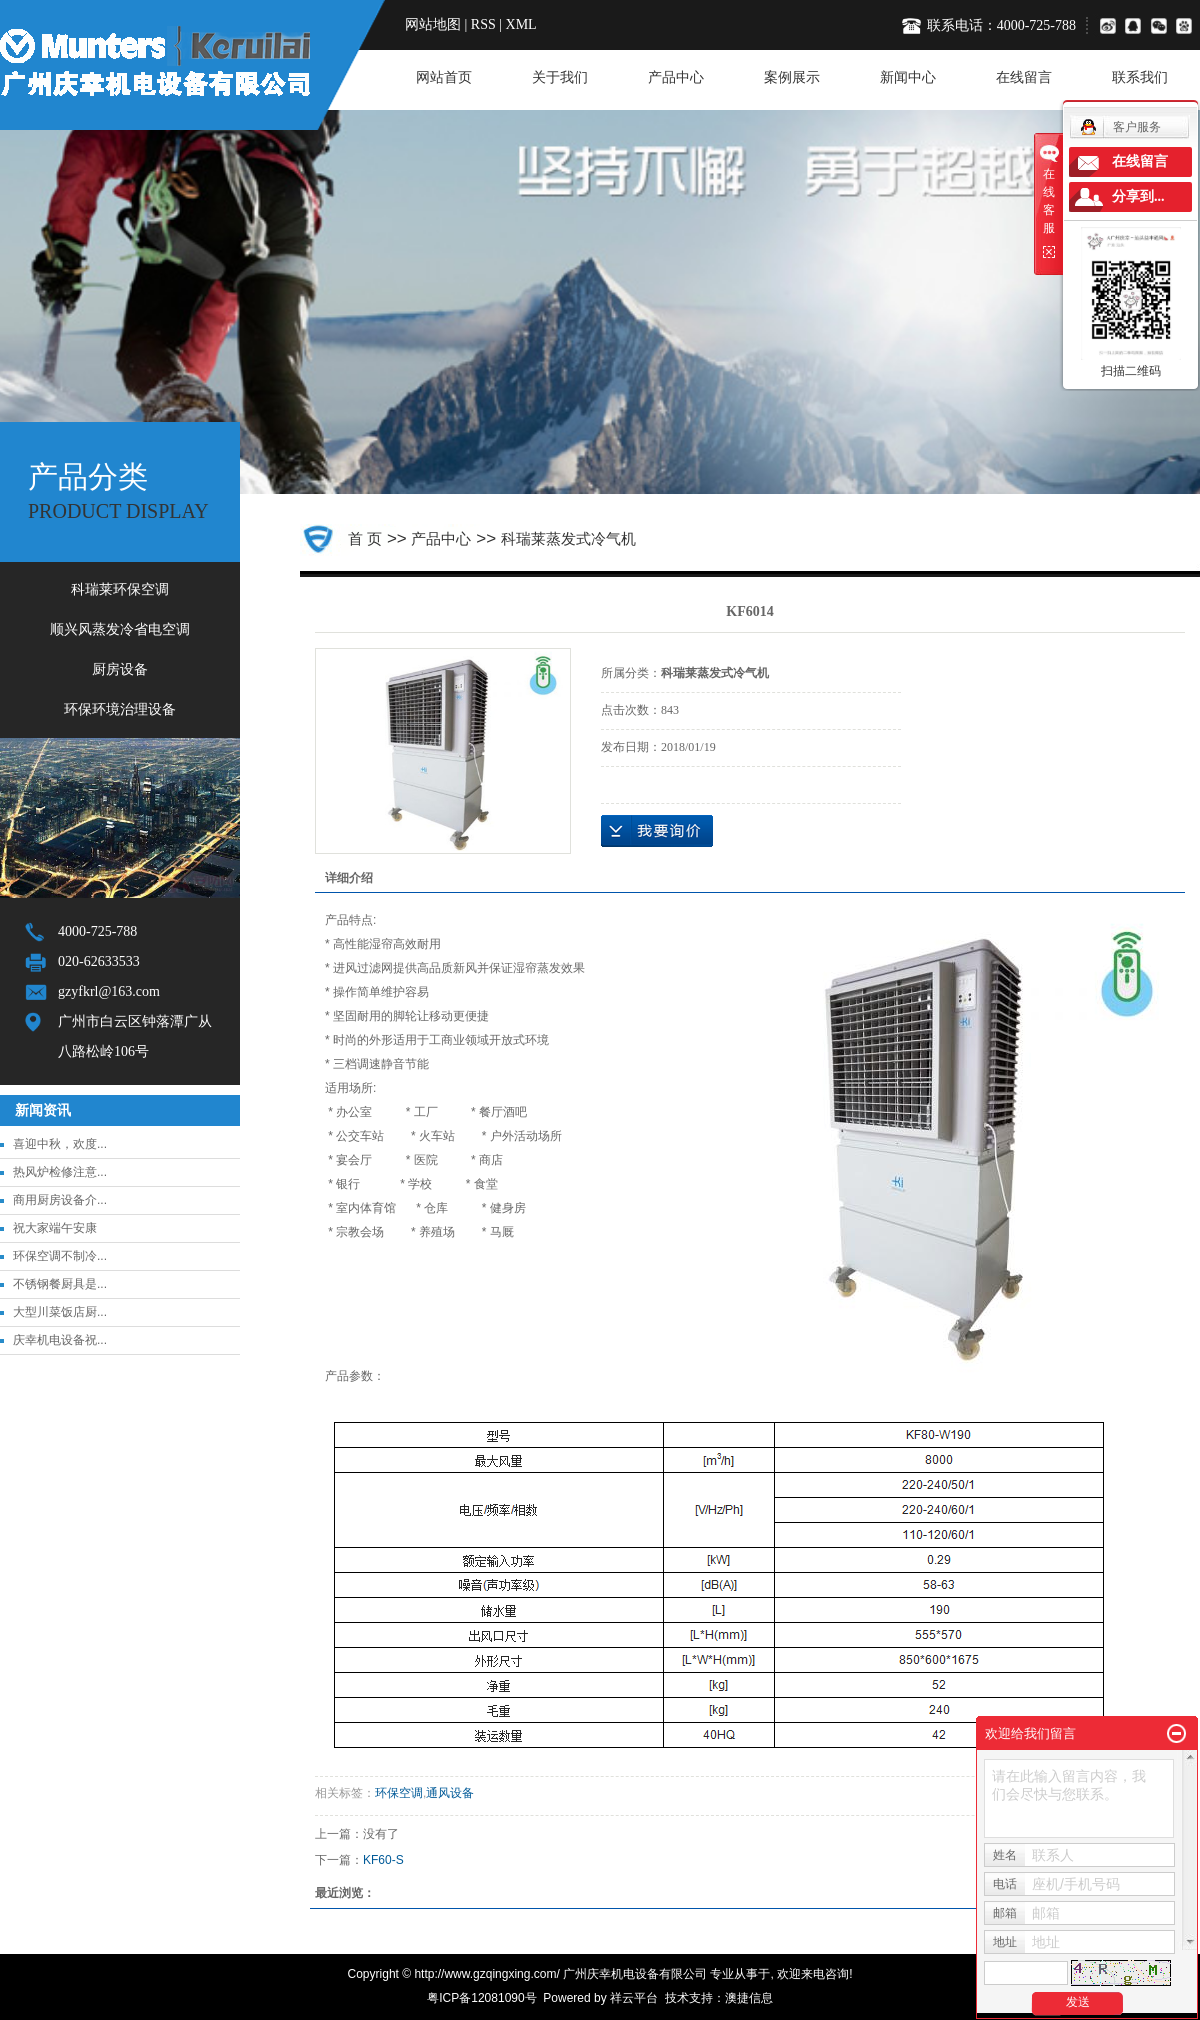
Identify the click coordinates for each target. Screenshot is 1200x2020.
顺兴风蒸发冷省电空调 (120, 629)
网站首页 (444, 77)
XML (521, 24)
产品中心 (676, 77)
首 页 (365, 538)
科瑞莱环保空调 (120, 589)
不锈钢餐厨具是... (60, 1284)
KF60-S (383, 1860)
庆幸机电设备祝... (60, 1340)
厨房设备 (120, 669)
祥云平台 (634, 1998)
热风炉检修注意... (60, 1172)
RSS (483, 24)
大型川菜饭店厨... (60, 1312)
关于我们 (560, 77)
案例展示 (792, 77)
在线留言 (1024, 77)
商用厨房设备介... (60, 1200)
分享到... (1138, 196)
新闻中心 (908, 77)
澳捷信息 (749, 1998)
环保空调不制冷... (60, 1256)
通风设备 (450, 1793)
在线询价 (657, 831)
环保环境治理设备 (120, 709)
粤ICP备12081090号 (481, 1998)
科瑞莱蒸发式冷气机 (568, 538)
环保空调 (399, 1793)
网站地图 (433, 24)
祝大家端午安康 (55, 1228)
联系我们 (1140, 77)
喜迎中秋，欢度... (60, 1144)
